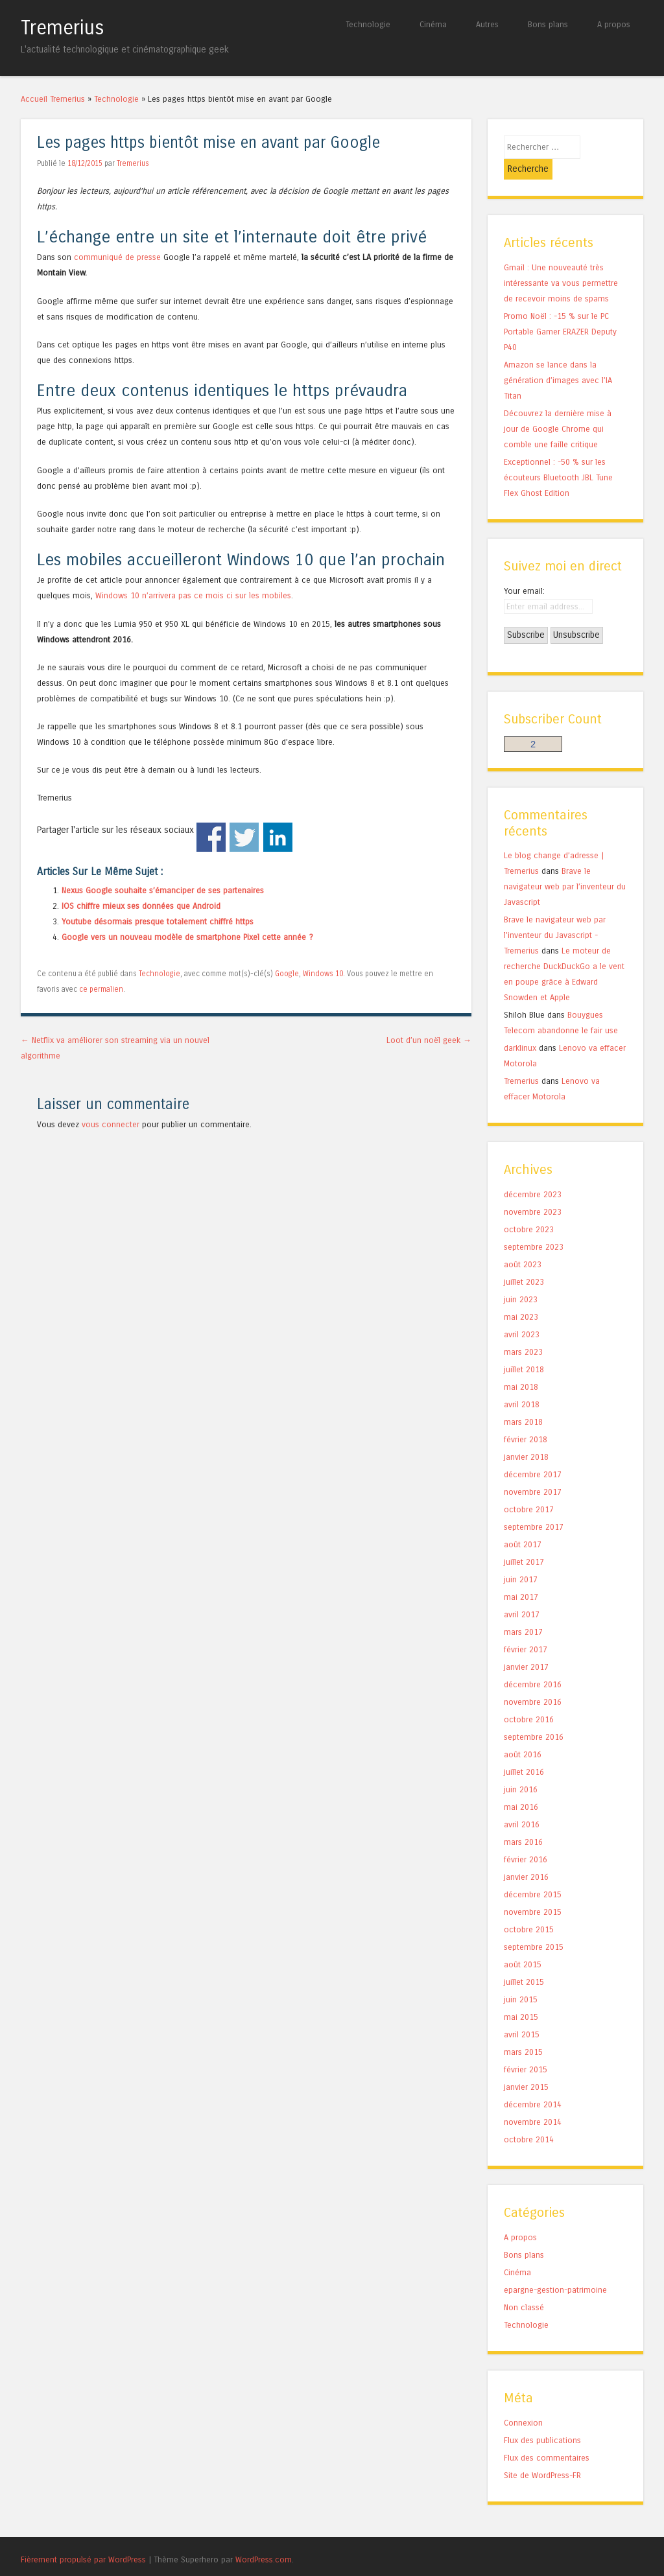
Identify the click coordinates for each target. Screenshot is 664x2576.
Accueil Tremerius (53, 99)
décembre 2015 (533, 1874)
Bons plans (548, 24)
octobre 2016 (529, 1699)
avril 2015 (522, 2014)
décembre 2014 (533, 2084)
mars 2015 (523, 2031)
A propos (613, 24)
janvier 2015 (526, 2066)
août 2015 (522, 1944)
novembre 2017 (533, 1471)
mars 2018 (523, 1401)
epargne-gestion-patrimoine (555, 2268)
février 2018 (525, 1418)
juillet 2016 (524, 1751)
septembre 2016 (533, 1716)
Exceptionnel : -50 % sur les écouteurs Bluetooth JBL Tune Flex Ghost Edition (558, 456)
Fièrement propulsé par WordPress (83, 2538)
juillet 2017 (524, 1541)
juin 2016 (521, 1769)
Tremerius (62, 28)
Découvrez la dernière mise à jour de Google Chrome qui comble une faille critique (557, 408)
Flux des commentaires (546, 2436)
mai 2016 (521, 1786)
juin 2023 (521, 1278)
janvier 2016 (526, 1856)
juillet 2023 (524, 1261)
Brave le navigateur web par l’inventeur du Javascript (565, 865)
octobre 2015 (529, 1909)
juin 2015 (521, 1979)
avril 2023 (522, 1313)
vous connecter (110, 1124)
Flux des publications (542, 2419)
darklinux (520, 1027)
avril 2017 (522, 1593)
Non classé (524, 2286)
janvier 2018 (526, 1436)
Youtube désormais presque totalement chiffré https (158, 921)
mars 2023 (523, 1331)
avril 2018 (522, 1383)
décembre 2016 (533, 1664)
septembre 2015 (533, 1926)
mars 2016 (523, 1821)
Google (287, 973)
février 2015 (525, 2049)
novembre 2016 (533, 1681)
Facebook (211, 837)
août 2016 (522, 1734)
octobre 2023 (529, 1208)
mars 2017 (523, 1611)
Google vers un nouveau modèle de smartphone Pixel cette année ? (187, 937)
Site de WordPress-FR (542, 2454)
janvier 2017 (526, 1646)
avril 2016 (522, 1804)
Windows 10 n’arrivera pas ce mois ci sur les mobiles (193, 595)
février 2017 (525, 1628)
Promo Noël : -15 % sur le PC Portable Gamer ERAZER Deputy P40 (560, 310)
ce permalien (101, 989)
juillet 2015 (524, 1961)
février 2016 (525, 1839)
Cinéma (433, 24)
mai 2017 (521, 1576)
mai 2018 (521, 1366)
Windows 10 (323, 973)
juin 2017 (521, 1558)
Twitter (244, 837)
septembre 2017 (533, 1506)
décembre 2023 (533, 1173)
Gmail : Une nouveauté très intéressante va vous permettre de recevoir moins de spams (561, 262)
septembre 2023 (533, 1226)
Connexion (523, 2401)
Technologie (368, 24)
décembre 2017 (533, 1453)
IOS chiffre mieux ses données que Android (141, 906)
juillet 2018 (524, 1348)
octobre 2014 (529, 2119)
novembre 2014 (533, 2101)
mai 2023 (521, 1296)
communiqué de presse (117, 257)
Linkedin (277, 837)
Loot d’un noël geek (428, 1040)
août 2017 (522, 1523)
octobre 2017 (529, 1488)
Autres (487, 24)
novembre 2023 (533, 1191)
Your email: (524, 569)
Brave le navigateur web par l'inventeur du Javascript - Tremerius (555, 914)
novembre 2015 (533, 1891)
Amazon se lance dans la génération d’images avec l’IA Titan (558, 359)
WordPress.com (263, 2538)
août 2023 (522, 1243)
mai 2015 (521, 1996)
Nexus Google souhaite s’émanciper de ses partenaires (163, 890)
